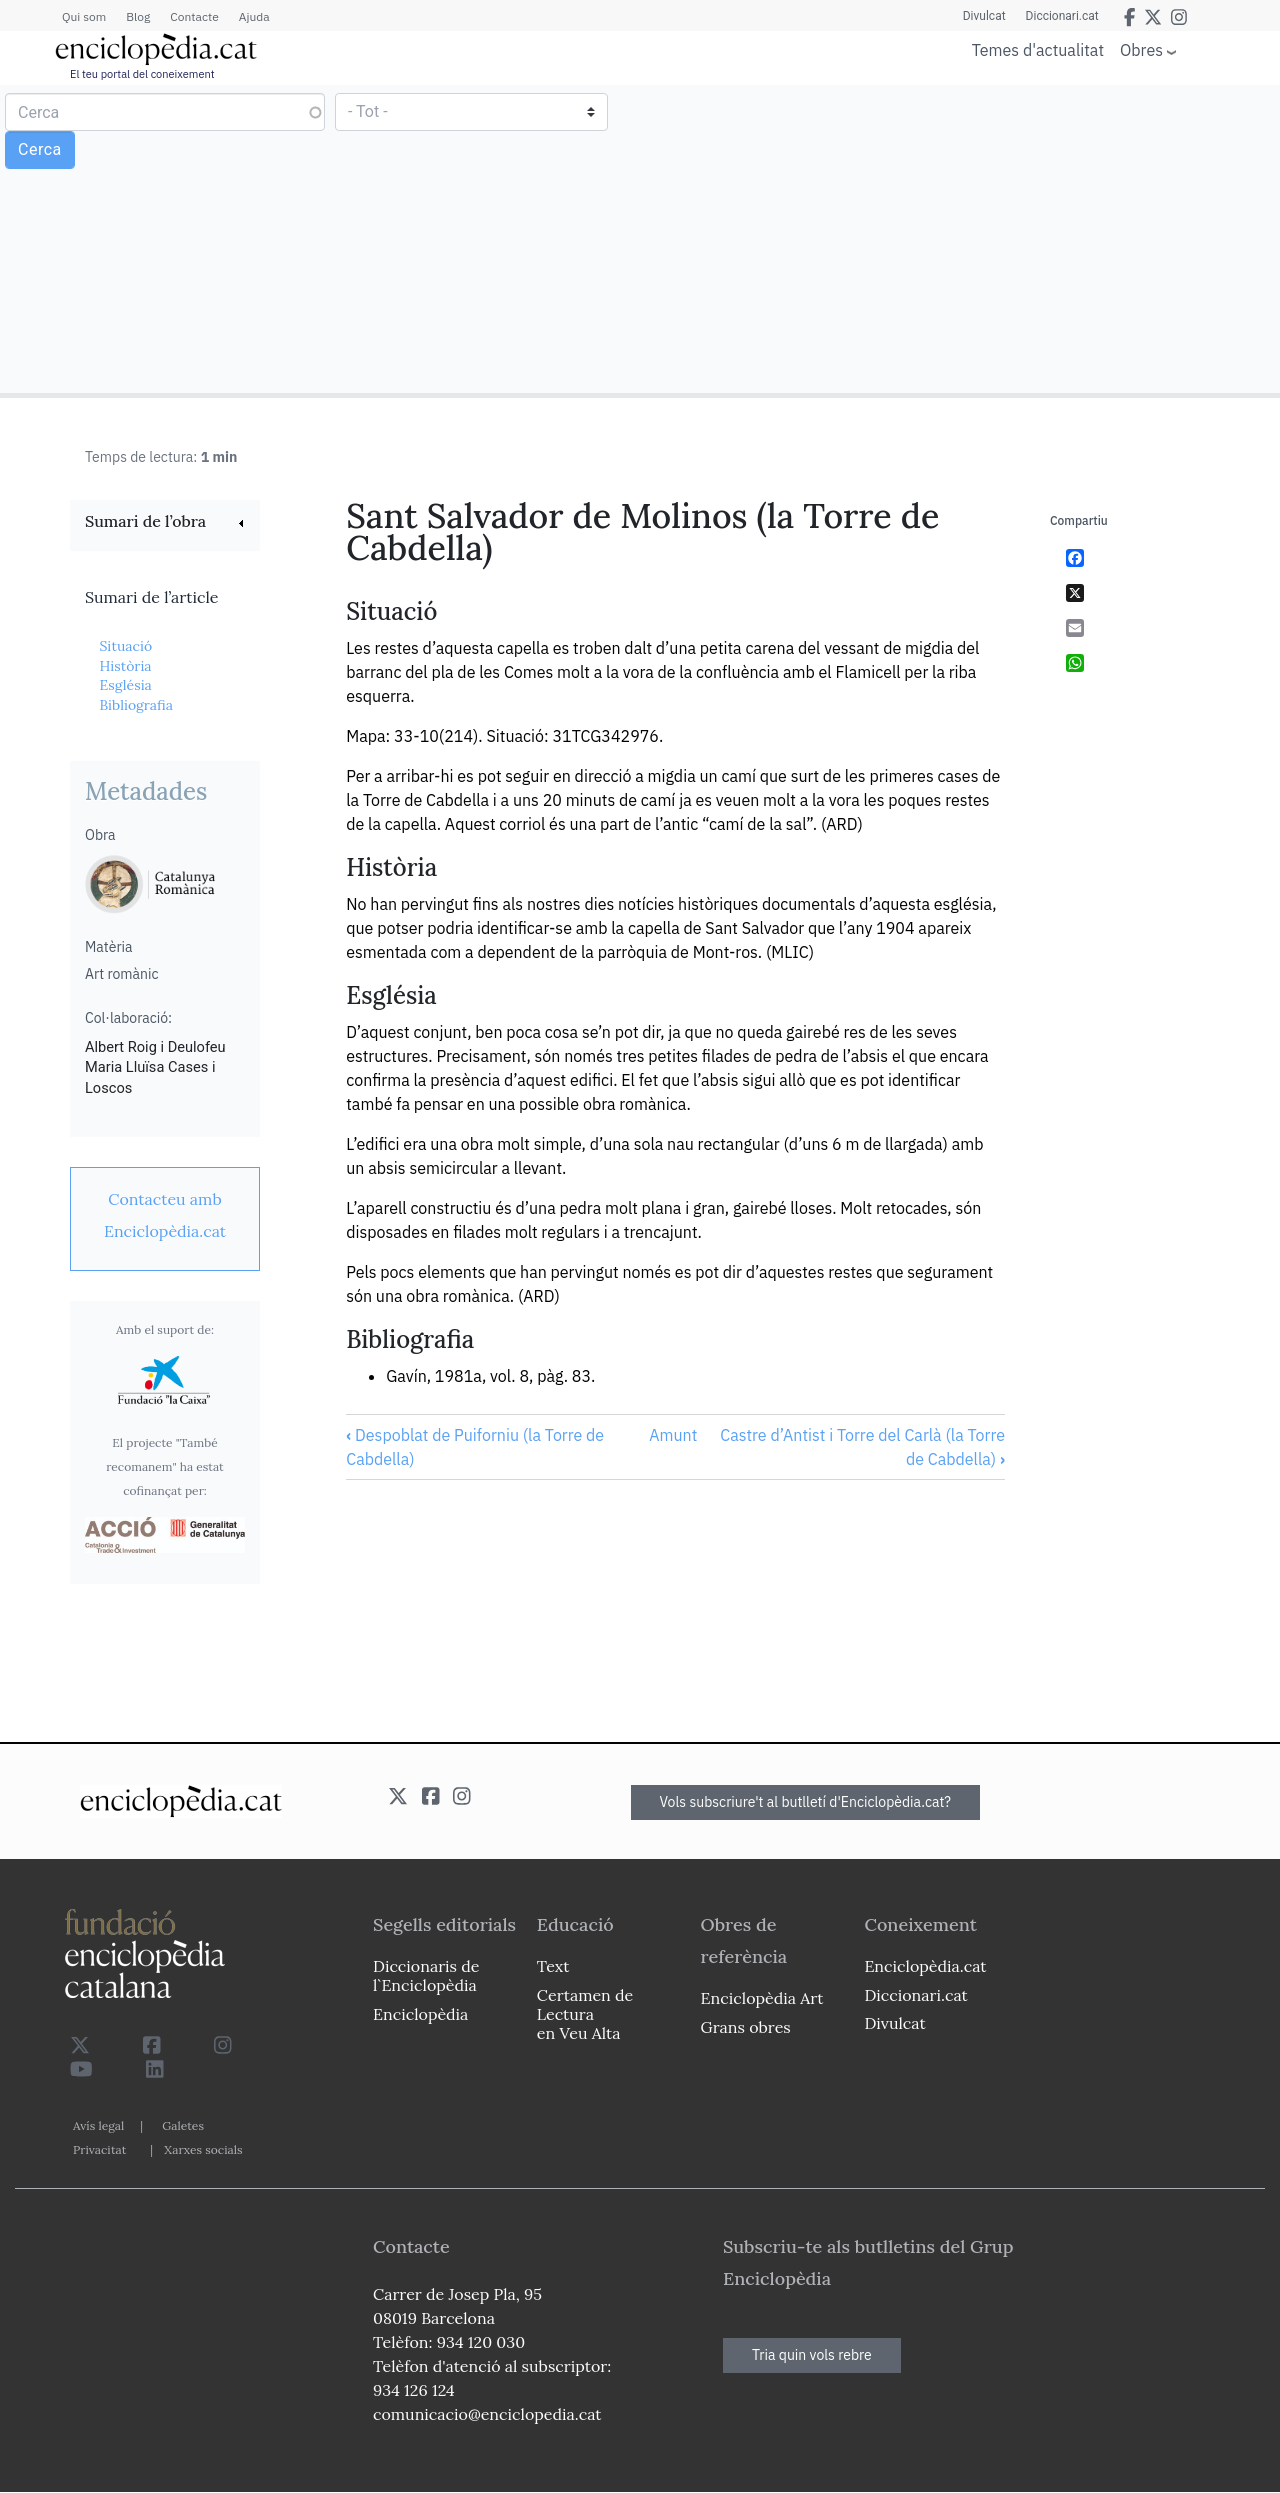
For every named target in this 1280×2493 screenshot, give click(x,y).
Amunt (673, 1435)
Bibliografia (136, 705)
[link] (165, 523)
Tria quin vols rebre (812, 2355)
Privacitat (99, 2149)
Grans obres (746, 2027)
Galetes (183, 2125)
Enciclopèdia (420, 2014)
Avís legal (98, 2125)
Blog (138, 16)
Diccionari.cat (1062, 16)
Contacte (194, 16)
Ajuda (254, 16)
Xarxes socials (203, 2149)
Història (125, 666)
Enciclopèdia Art (762, 1998)
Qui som (84, 16)
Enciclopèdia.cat (925, 1966)
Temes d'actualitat (1038, 50)
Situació (125, 646)
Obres (1141, 49)
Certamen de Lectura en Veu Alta (585, 2014)
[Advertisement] (957, 238)
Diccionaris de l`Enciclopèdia (426, 1975)
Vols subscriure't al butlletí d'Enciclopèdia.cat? (806, 1802)
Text (553, 1966)
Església (125, 685)
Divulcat (984, 16)
